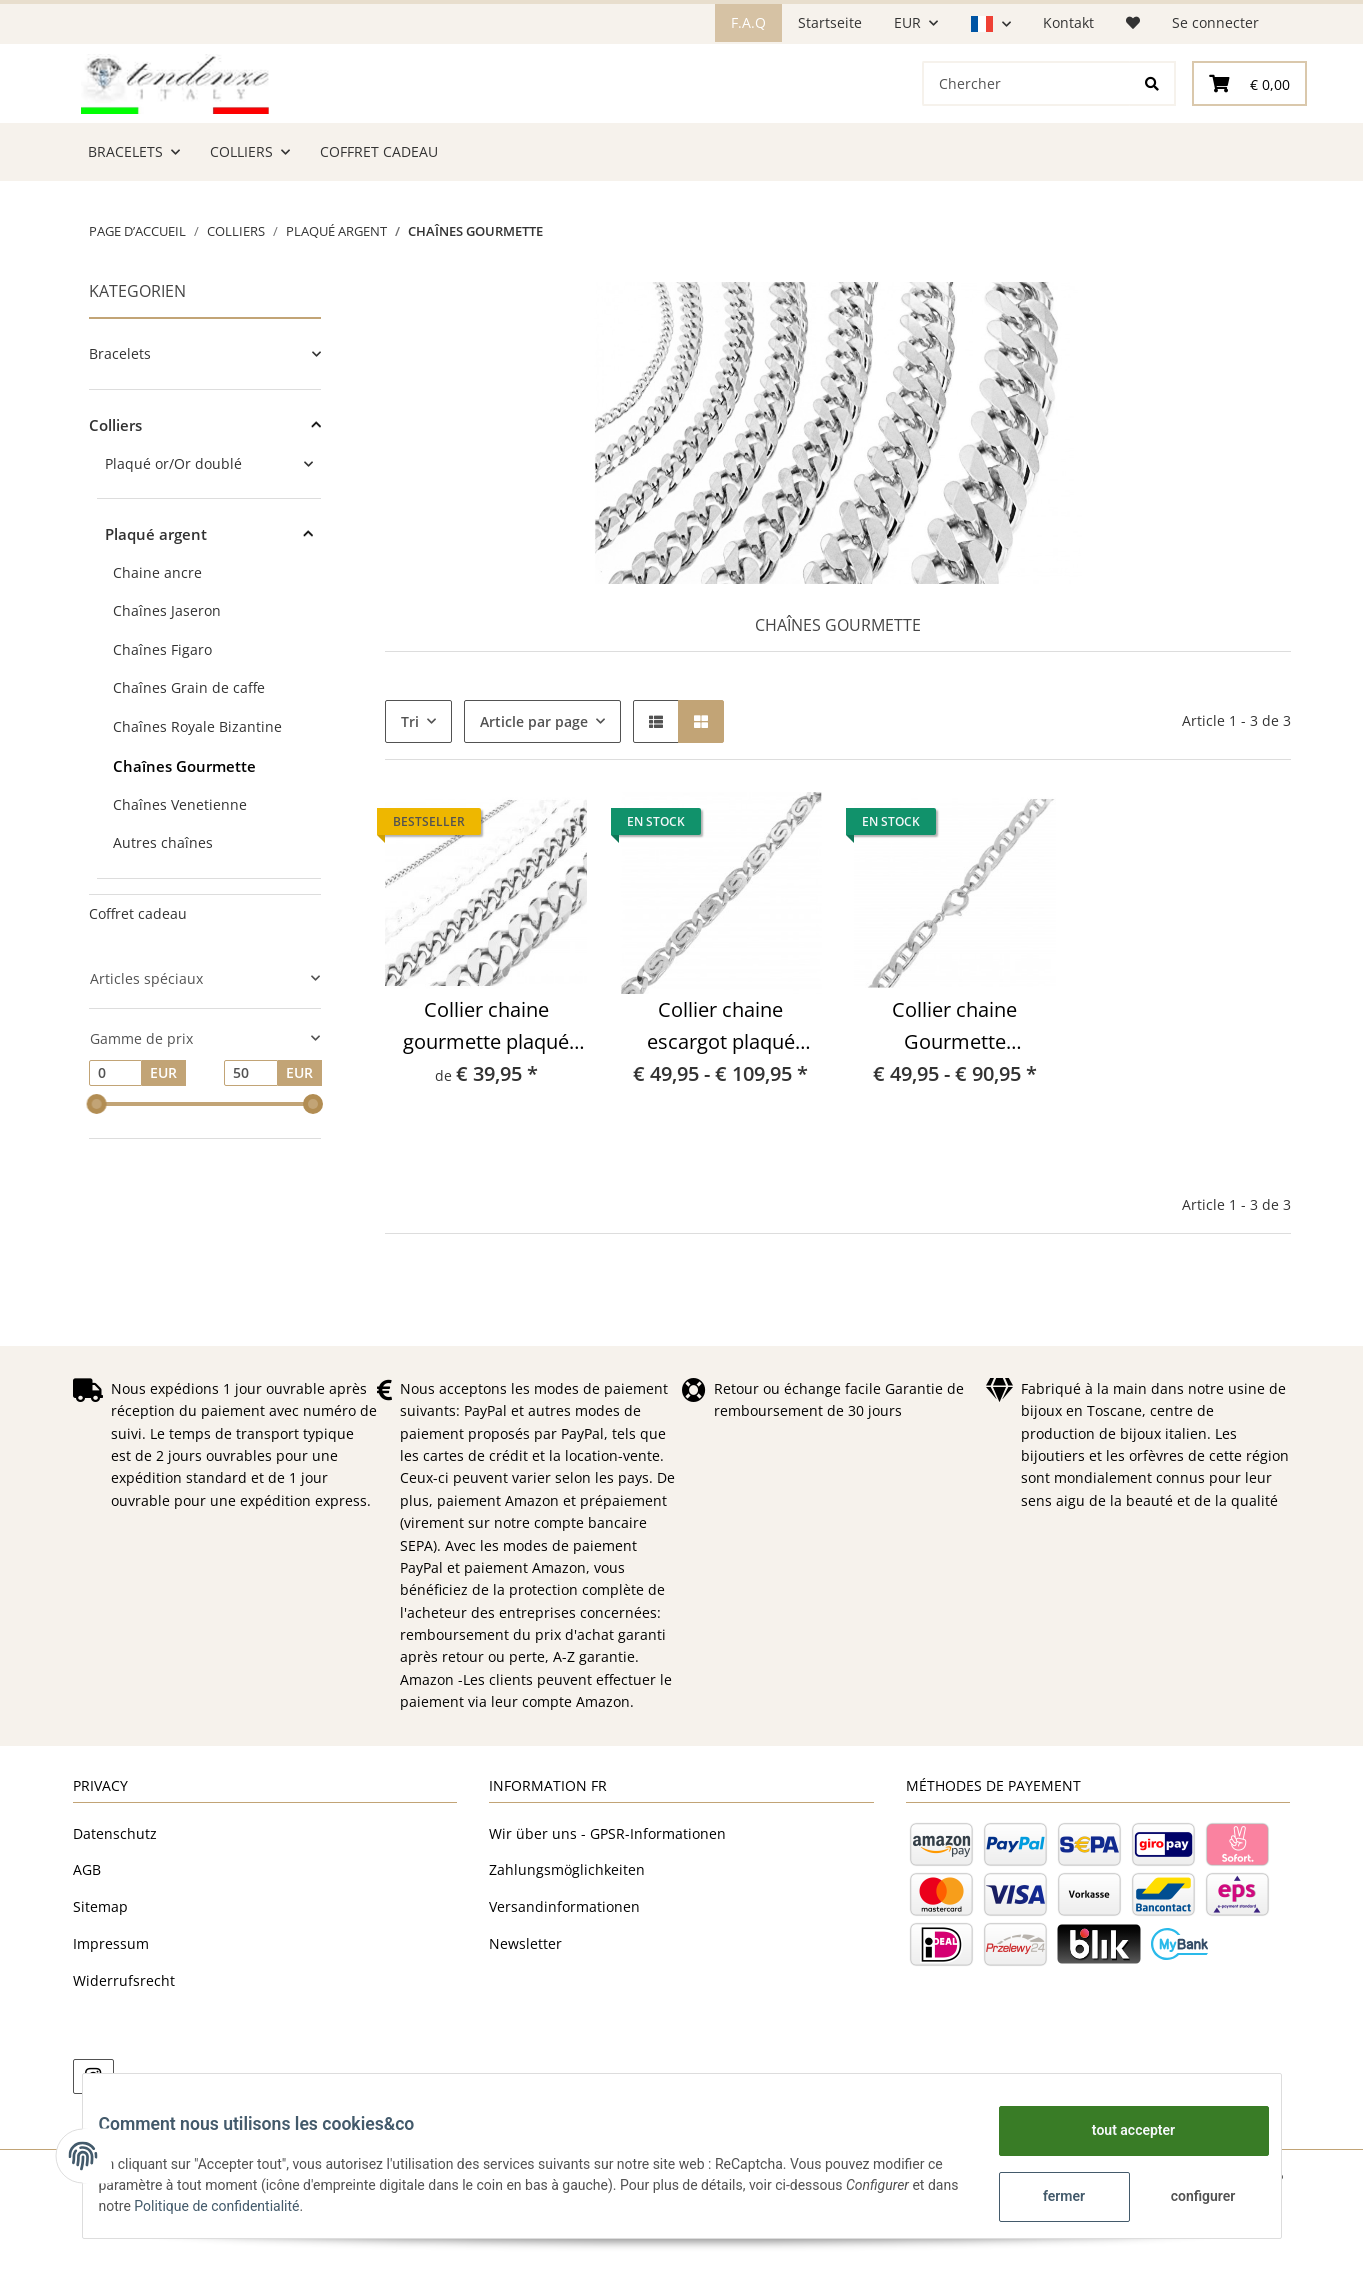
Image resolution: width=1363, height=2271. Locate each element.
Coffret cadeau (138, 983)
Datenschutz (115, 1903)
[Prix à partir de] (116, 1143)
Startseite (830, 22)
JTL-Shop (1259, 2245)
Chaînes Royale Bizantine (197, 796)
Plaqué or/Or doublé (173, 533)
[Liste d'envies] (1133, 23)
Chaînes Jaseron (167, 680)
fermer (1048, 2196)
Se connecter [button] (1215, 22)
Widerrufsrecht (124, 2050)
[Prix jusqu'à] (251, 1143)
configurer (1187, 2196)
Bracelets (120, 423)
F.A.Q (748, 22)
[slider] (97, 1174)
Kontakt (1068, 22)
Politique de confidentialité (282, 2206)
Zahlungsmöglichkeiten (567, 1939)
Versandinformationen (564, 1976)
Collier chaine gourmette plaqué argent (486, 1097)
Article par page (534, 791)
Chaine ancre (157, 642)
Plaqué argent (156, 604)
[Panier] (1249, 118)
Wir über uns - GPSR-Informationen (607, 1903)
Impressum (111, 2013)
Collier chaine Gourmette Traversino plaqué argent (955, 1097)
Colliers (115, 495)
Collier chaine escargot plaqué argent (721, 1097)
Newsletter (525, 2013)
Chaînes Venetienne (180, 874)
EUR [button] (907, 22)
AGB (87, 1939)
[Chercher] (1026, 118)
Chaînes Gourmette (184, 836)
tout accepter (1117, 2130)
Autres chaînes (163, 912)
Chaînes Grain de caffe (189, 757)
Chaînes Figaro (162, 719)
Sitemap (100, 1976)
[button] (990, 24)
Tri (410, 791)
